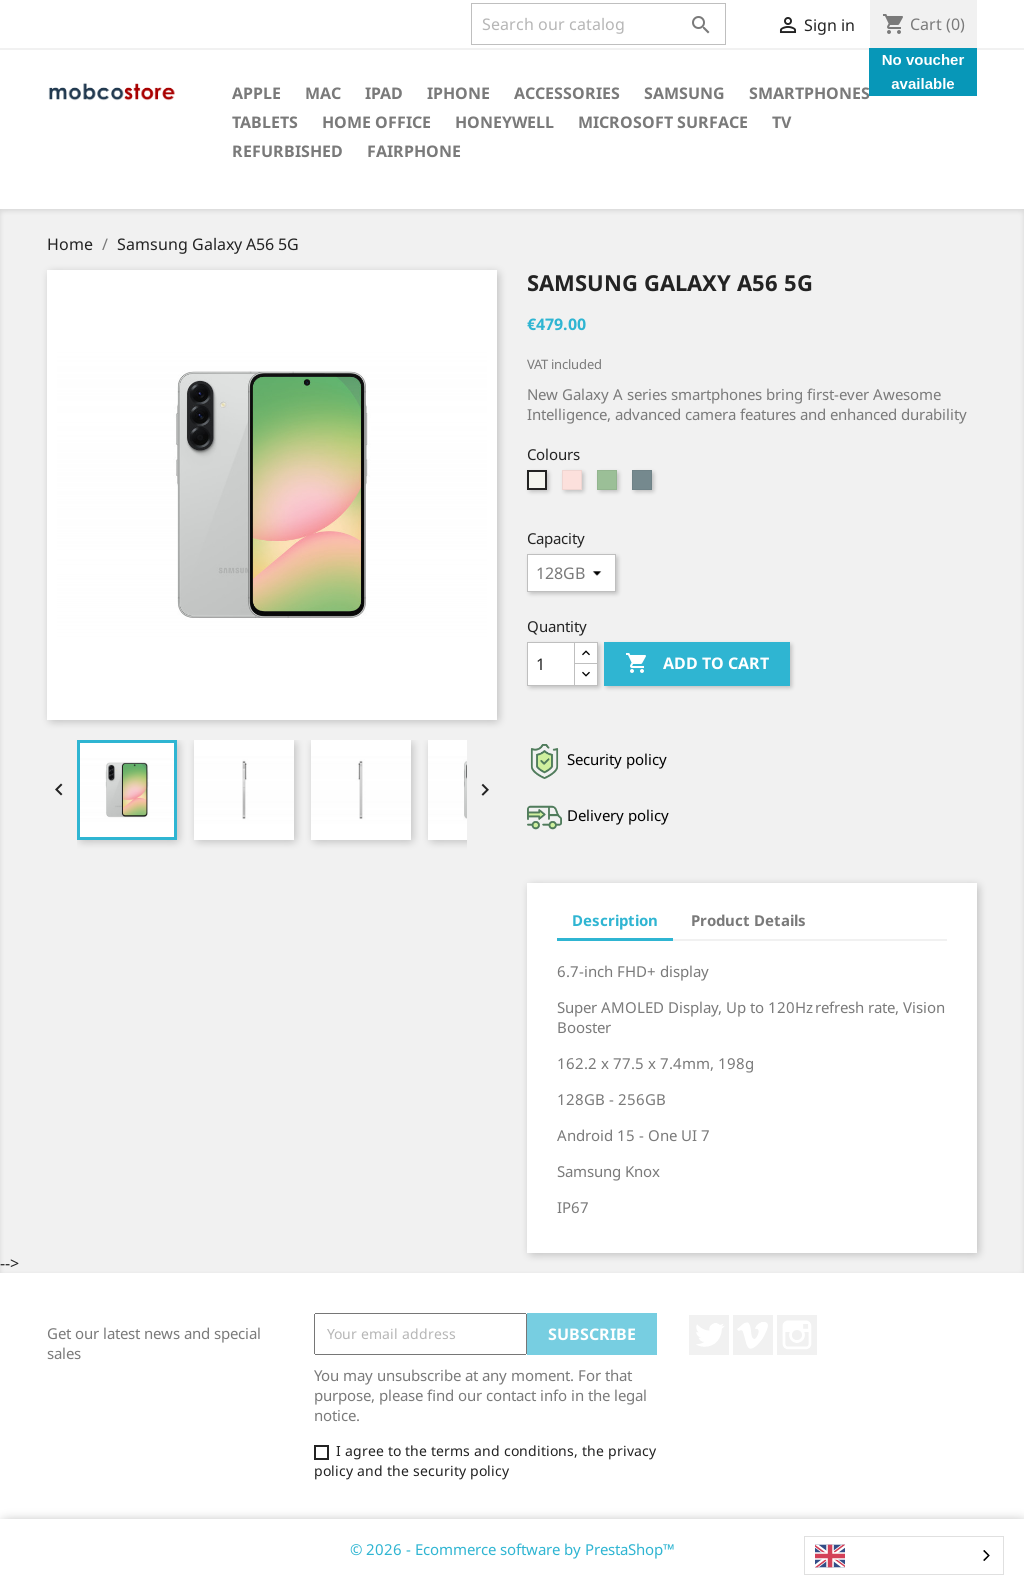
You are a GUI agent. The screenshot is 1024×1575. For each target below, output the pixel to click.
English (856, 1556)
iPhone (458, 93)
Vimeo (753, 1335)
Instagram (797, 1335)
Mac (323, 93)
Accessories (567, 93)
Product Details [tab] (748, 920)
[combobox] (904, 1555)
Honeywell (504, 122)
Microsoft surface (663, 122)
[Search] (598, 24)
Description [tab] (615, 920)
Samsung (684, 93)
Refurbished (287, 151)
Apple (256, 93)
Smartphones (809, 93)
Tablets (265, 122)
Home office (376, 122)
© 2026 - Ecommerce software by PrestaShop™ (512, 1549)
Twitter (709, 1335)
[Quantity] (551, 664)
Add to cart (697, 664)
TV (781, 122)
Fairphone (414, 151)
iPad (384, 93)
